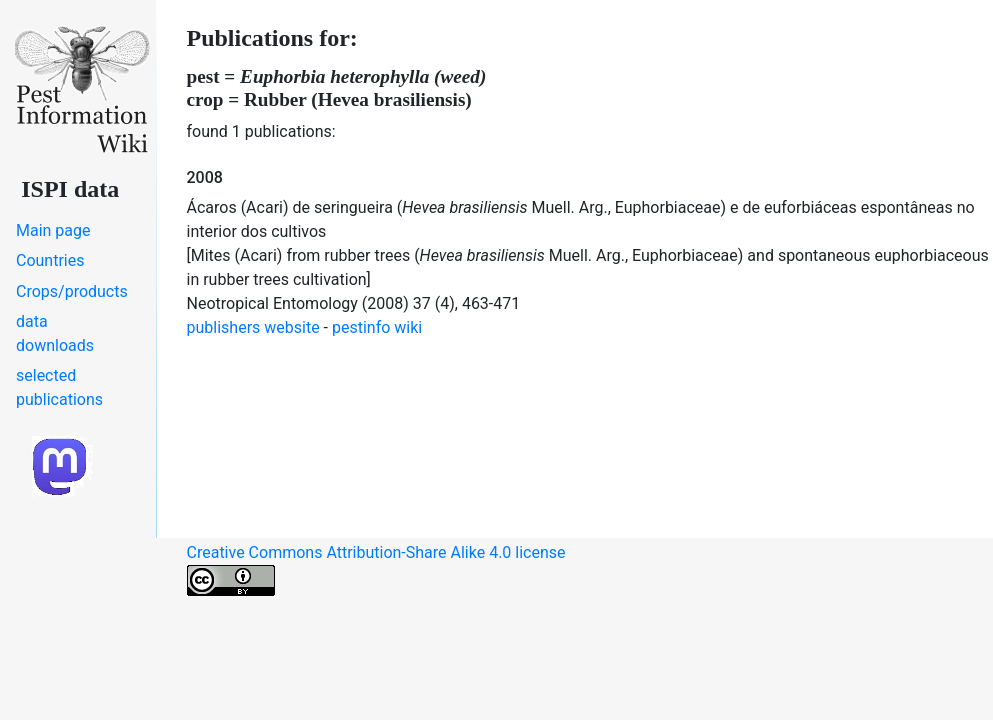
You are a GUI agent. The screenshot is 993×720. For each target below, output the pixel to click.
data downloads (55, 333)
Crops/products (72, 291)
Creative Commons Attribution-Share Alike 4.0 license (376, 569)
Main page (53, 230)
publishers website (253, 327)
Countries (50, 260)
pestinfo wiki (377, 327)
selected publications (59, 387)
